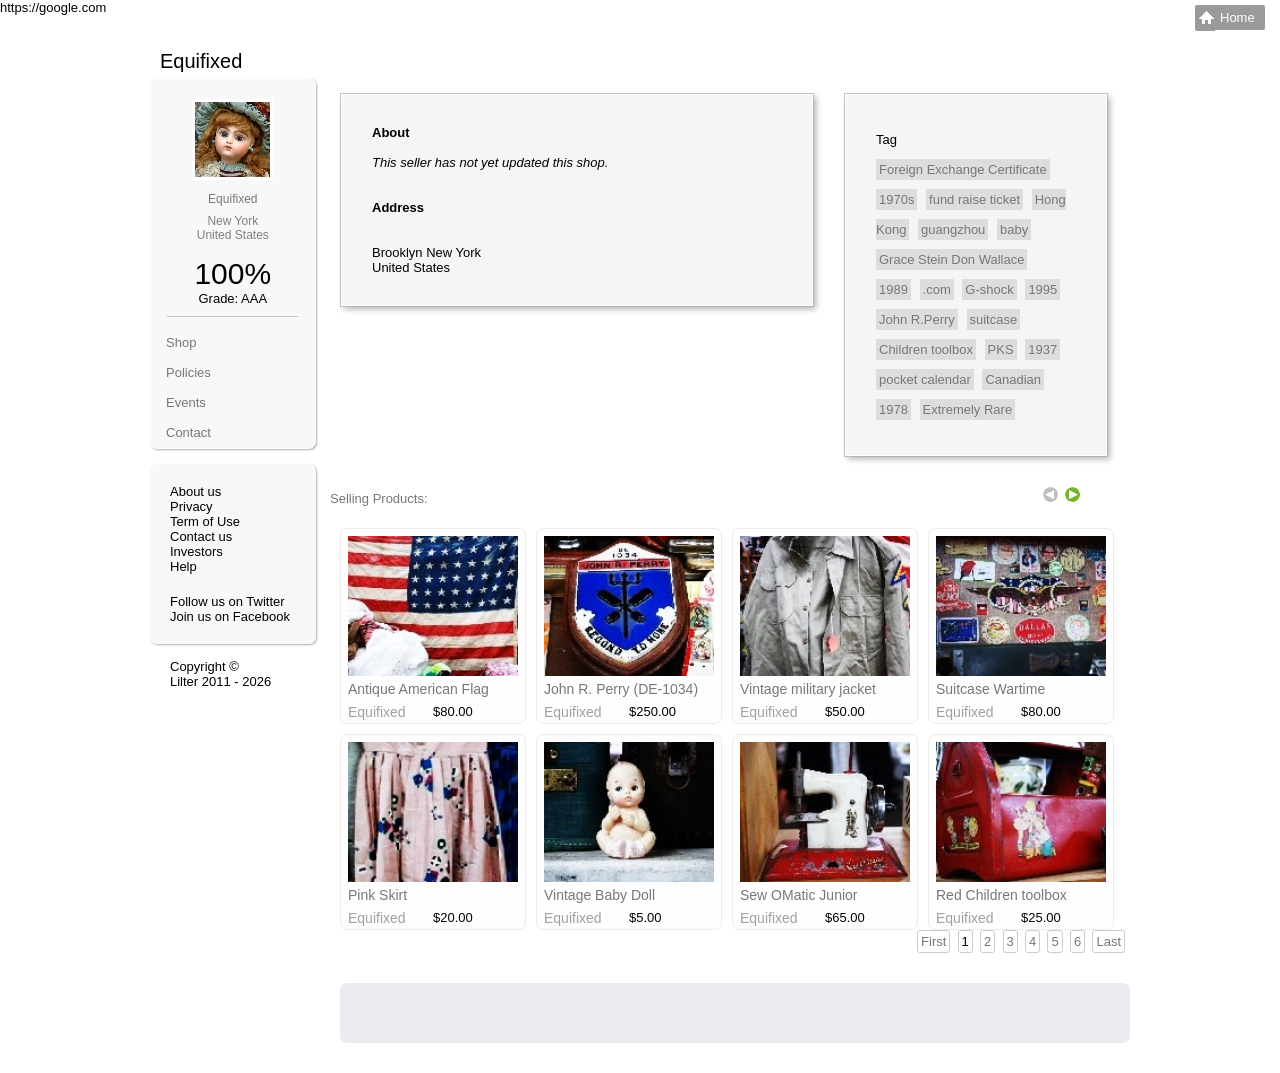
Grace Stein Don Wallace (951, 259)
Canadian (1013, 379)
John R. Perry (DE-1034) (621, 689)
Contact (188, 432)
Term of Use (205, 521)
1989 (893, 289)
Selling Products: (379, 498)
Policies (188, 372)
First (933, 941)
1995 (1042, 289)
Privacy (191, 506)
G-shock (989, 289)
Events (186, 402)
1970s (896, 199)
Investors (196, 551)
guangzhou (953, 229)
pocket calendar (925, 379)
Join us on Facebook (230, 616)
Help (183, 566)
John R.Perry (917, 319)
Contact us (201, 536)
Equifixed (232, 199)
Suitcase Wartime (990, 689)
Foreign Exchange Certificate (963, 169)
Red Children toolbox (1001, 895)
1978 (893, 409)
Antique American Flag (418, 689)
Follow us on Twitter (227, 601)
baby (1014, 229)
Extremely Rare (968, 409)
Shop (181, 342)
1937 (1042, 349)
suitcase (994, 319)
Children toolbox (926, 349)
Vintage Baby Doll (599, 895)
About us (195, 491)
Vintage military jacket (808, 689)
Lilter (184, 681)
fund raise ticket (974, 199)
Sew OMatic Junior (798, 895)
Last (1108, 941)
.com (937, 289)
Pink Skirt (377, 895)
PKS (1001, 349)
